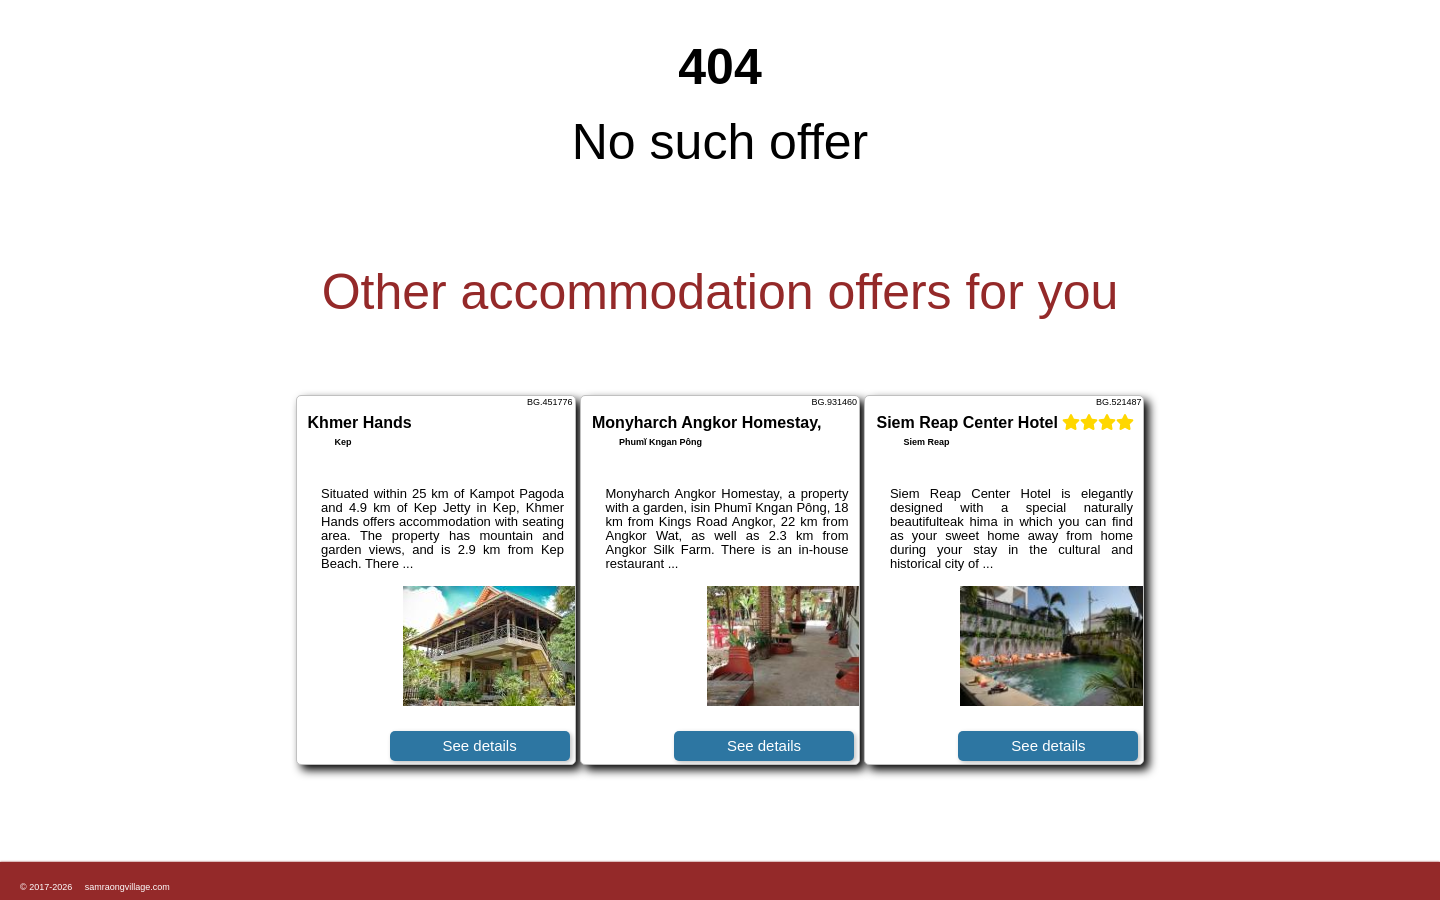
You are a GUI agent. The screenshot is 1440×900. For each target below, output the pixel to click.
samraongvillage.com (127, 887)
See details (479, 745)
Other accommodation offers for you (720, 292)
